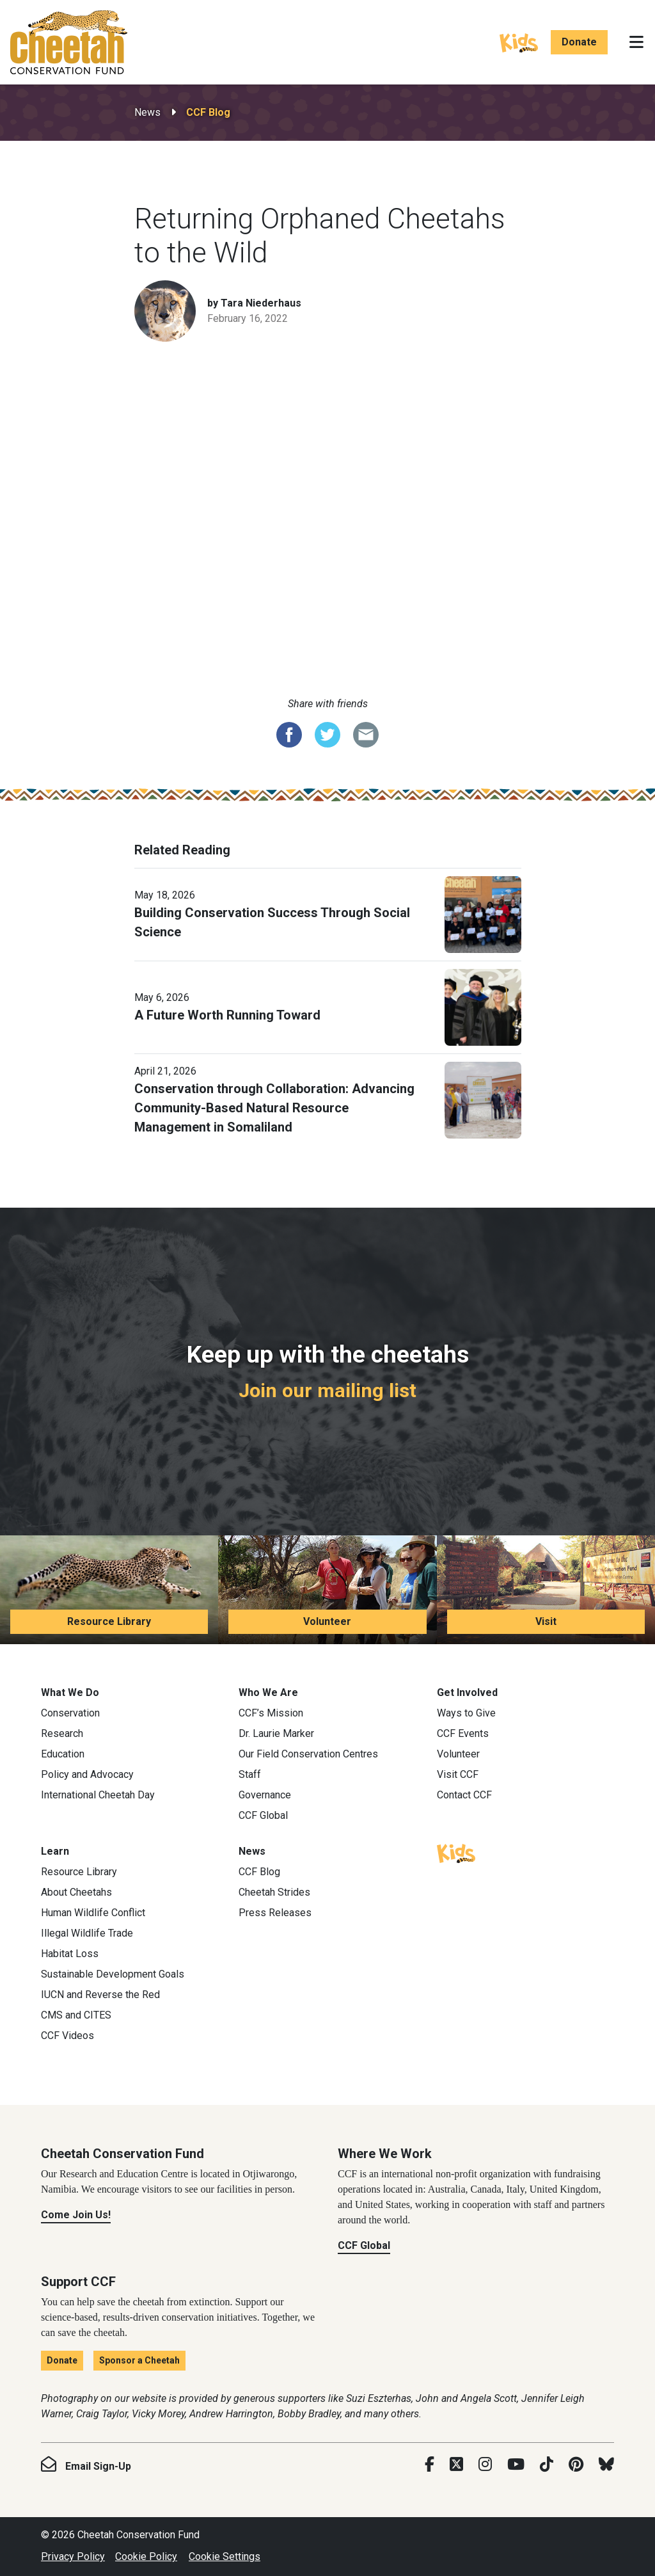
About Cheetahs (76, 1892)
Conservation (70, 1713)
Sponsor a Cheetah (139, 2360)
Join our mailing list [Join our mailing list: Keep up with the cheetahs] (327, 1390)
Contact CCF (464, 1795)
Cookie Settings (224, 2556)
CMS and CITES (76, 2015)
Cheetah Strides (274, 1892)
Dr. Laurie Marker (276, 1733)
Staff (250, 1774)
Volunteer (327, 1621)
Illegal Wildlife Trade (87, 1933)
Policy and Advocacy (87, 1774)
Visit (545, 1621)
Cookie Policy (146, 2556)
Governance (265, 1795)
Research (62, 1733)
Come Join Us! (76, 2215)
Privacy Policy (73, 2556)
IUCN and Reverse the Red (100, 1994)
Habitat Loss (70, 1954)
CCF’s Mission (271, 1713)
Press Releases (275, 1913)
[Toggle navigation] (636, 42)
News (147, 112)
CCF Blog (208, 112)
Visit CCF (457, 1774)
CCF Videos (67, 2035)
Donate (579, 42)
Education (62, 1754)
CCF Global (263, 1815)
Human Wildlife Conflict (93, 1913)
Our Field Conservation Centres (308, 1754)
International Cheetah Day (98, 1795)
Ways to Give (466, 1713)
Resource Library (109, 1621)
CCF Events (463, 1733)
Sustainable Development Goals (112, 1974)
